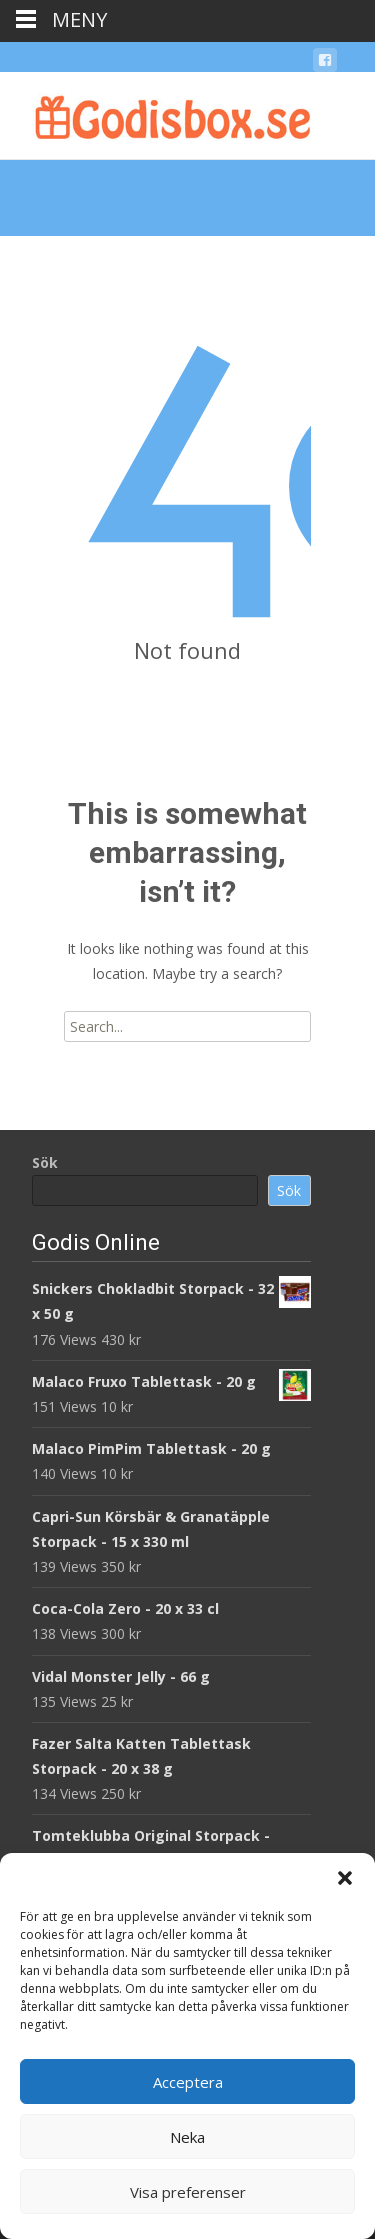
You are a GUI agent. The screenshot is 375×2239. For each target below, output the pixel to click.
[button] (345, 1878)
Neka (187, 2137)
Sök (45, 1162)
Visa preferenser (188, 2192)
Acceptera (188, 2082)
